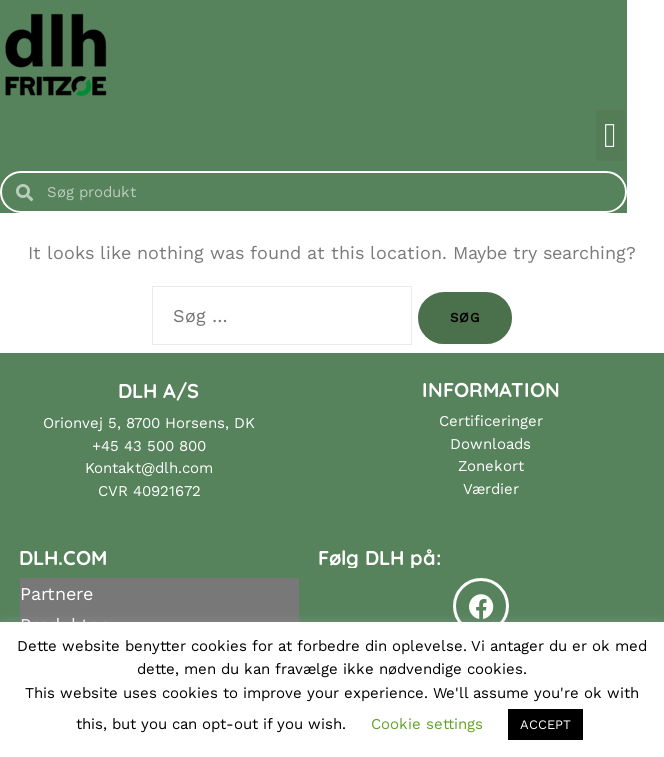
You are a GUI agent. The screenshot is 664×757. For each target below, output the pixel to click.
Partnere (56, 593)
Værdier (491, 489)
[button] (647, 135)
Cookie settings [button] (427, 724)
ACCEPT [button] (545, 724)
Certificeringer (491, 421)
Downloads (490, 444)
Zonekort (491, 466)
